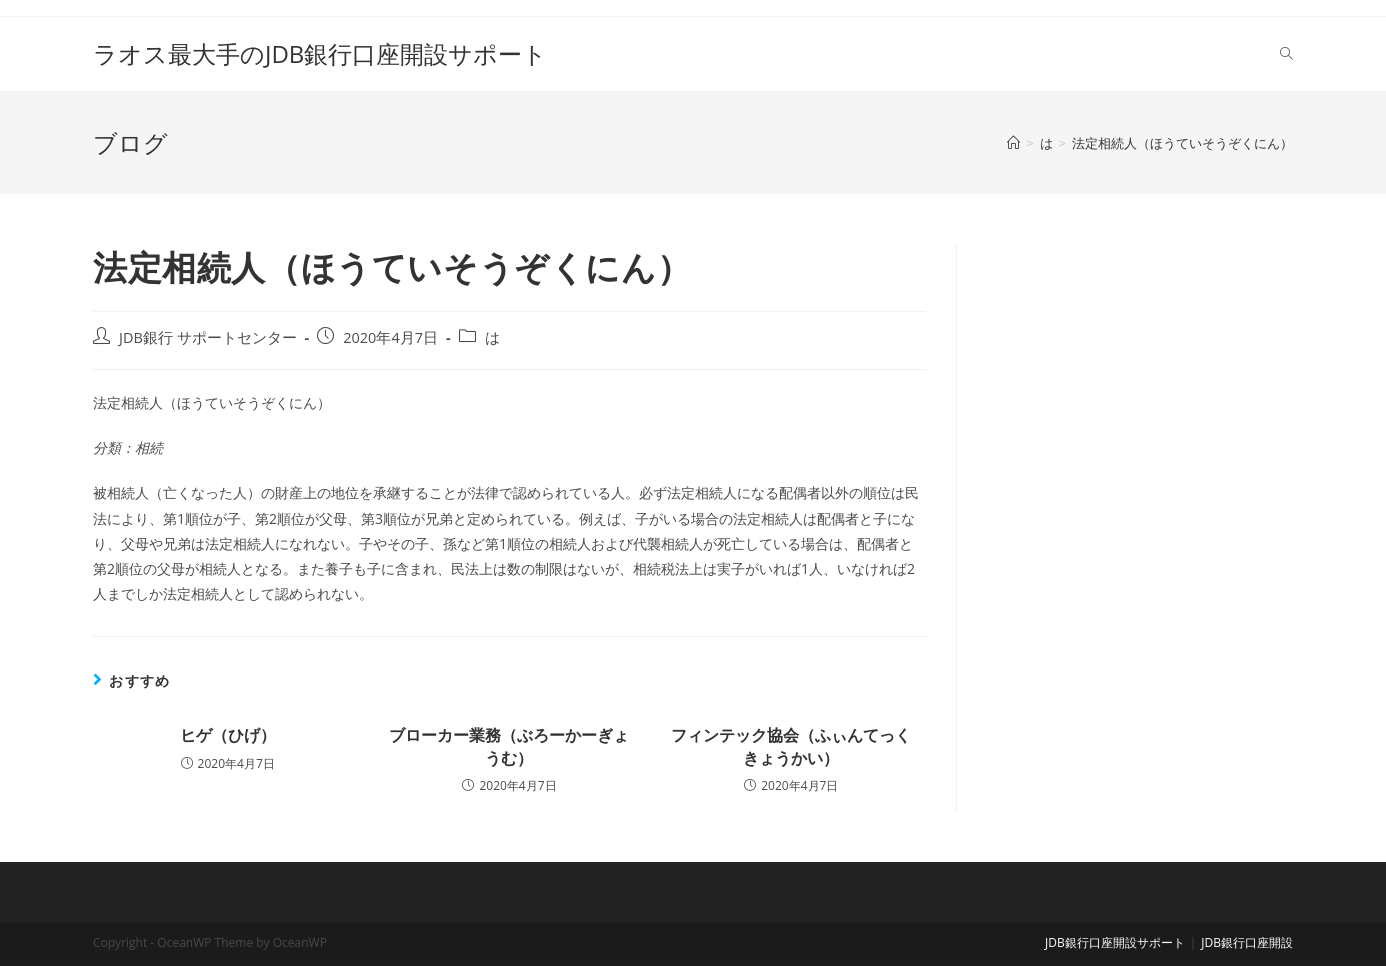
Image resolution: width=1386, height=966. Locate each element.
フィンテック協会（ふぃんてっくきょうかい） (791, 746)
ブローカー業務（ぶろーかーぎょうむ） (509, 746)
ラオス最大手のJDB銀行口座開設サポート (320, 53)
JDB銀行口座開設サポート (1115, 942)
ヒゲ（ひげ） (228, 735)
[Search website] (1286, 54)
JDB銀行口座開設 (1247, 942)
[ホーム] (1013, 143)
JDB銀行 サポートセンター (208, 337)
